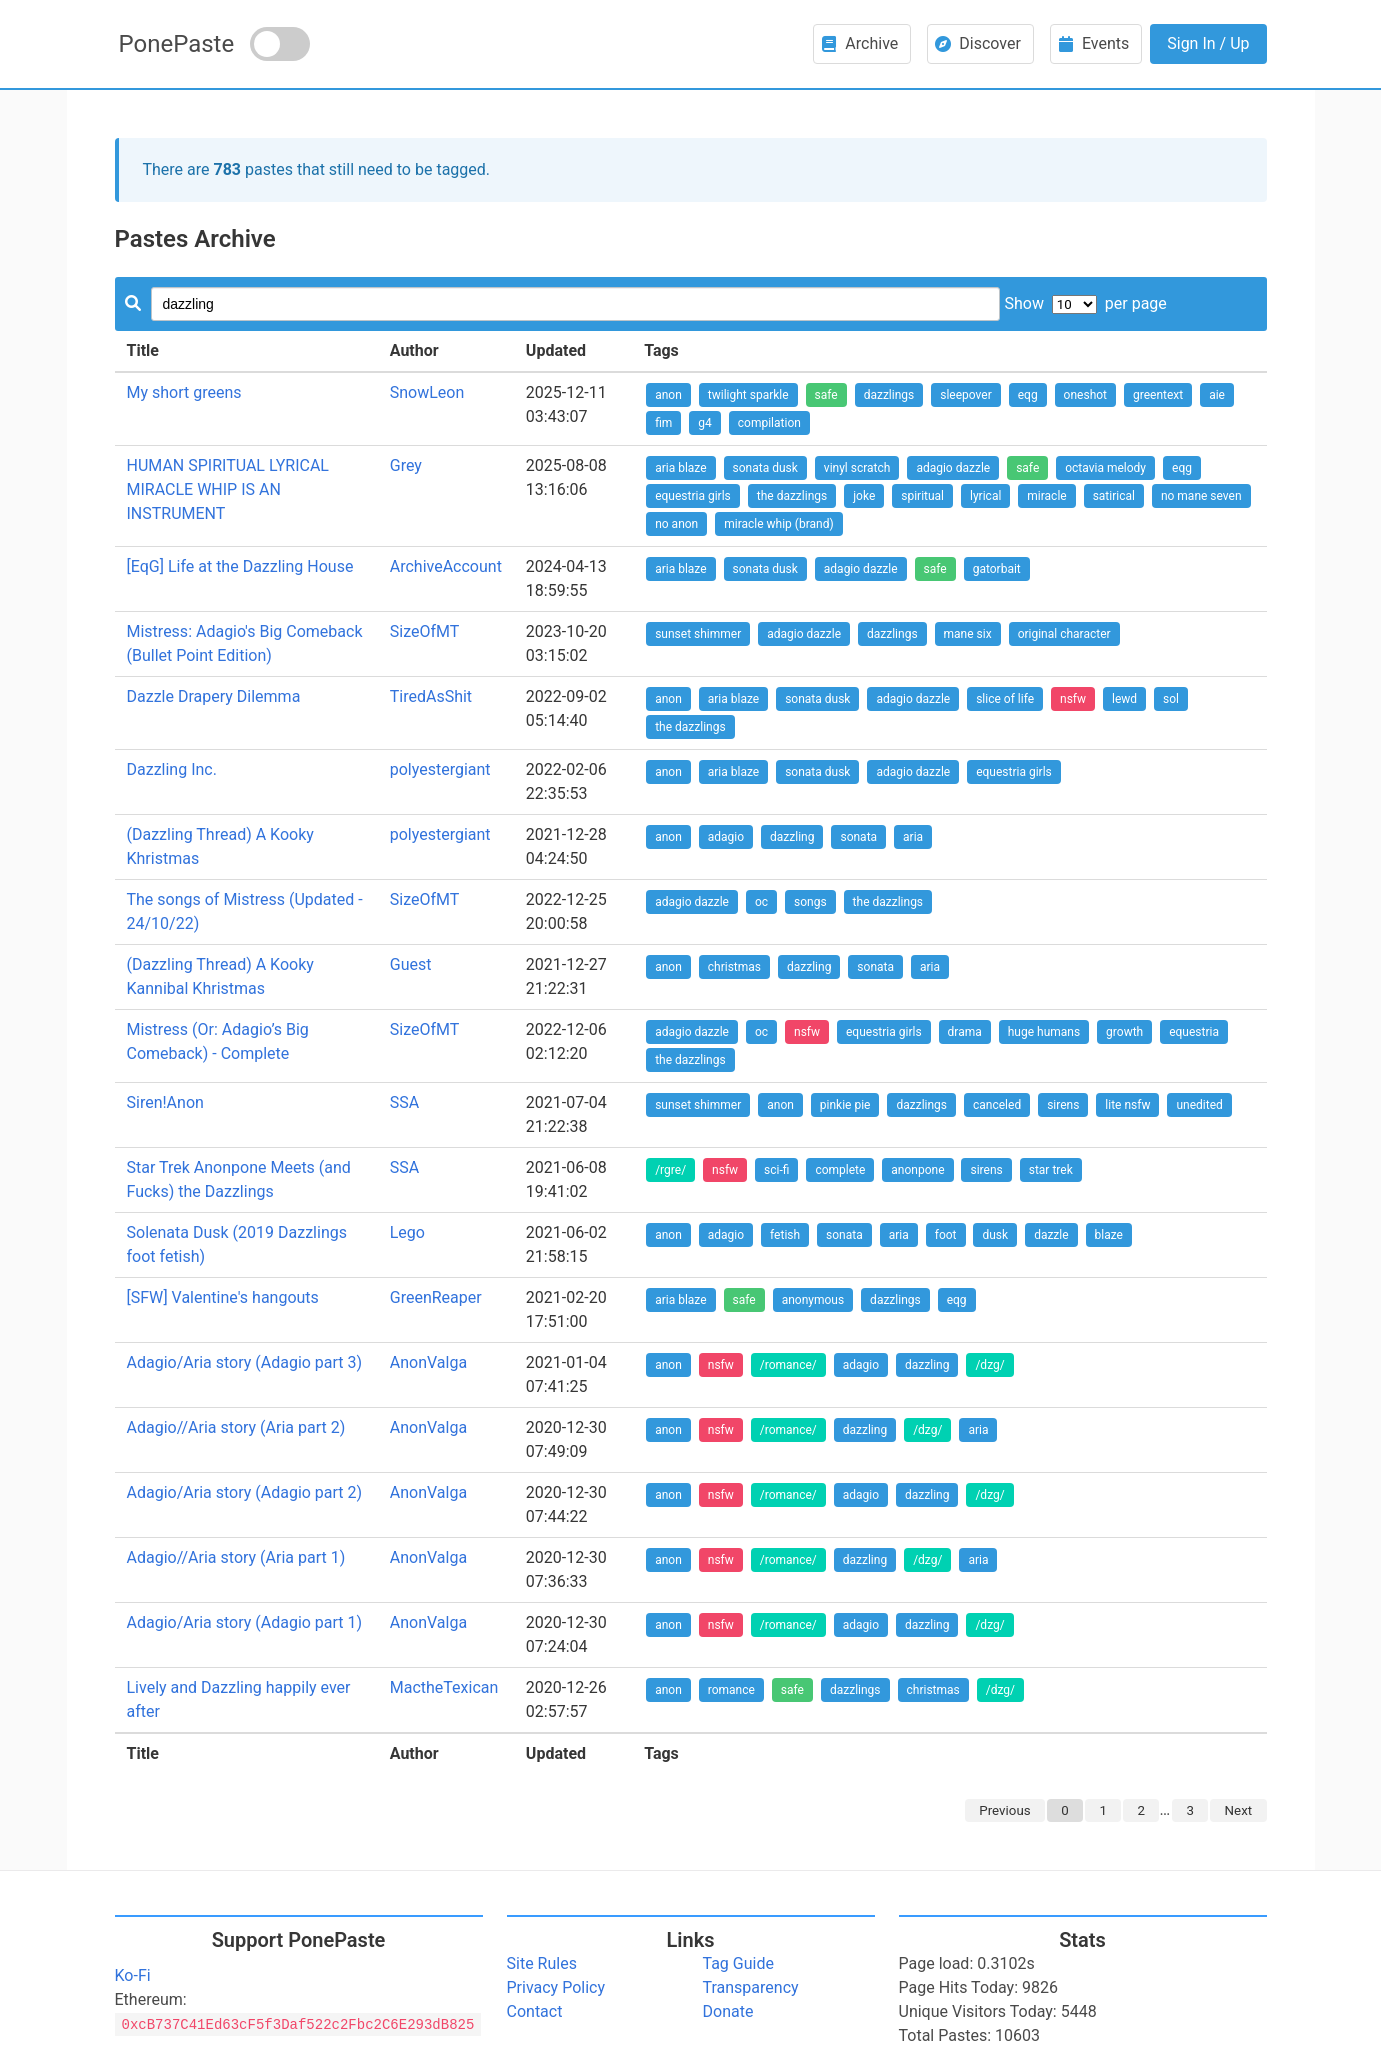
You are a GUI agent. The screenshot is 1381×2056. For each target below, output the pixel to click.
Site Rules (542, 1963)
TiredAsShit (431, 696)
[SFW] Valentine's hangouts (223, 1297)
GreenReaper (436, 1297)
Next (1239, 1810)
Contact (535, 2011)
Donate (728, 2011)
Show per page (1085, 303)
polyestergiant (440, 769)
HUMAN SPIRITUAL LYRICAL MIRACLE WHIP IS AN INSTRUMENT (228, 489)
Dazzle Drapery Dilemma (214, 696)
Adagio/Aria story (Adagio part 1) (245, 1622)
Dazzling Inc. (172, 769)
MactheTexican (444, 1687)
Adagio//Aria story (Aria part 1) (236, 1557)
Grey (406, 465)
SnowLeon (427, 392)
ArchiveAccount (446, 566)
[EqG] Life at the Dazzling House (240, 566)
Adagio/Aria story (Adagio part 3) (245, 1362)
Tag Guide (738, 1963)
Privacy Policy (556, 1987)
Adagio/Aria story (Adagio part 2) (245, 1492)
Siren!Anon (165, 1102)
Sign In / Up (1208, 43)
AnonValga (428, 1362)
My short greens (184, 392)
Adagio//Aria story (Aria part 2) (236, 1427)
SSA (404, 1102)
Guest (411, 964)
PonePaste (177, 44)
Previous (1004, 1810)
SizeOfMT (425, 631)
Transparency (751, 1987)
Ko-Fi (133, 1975)
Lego (407, 1232)
